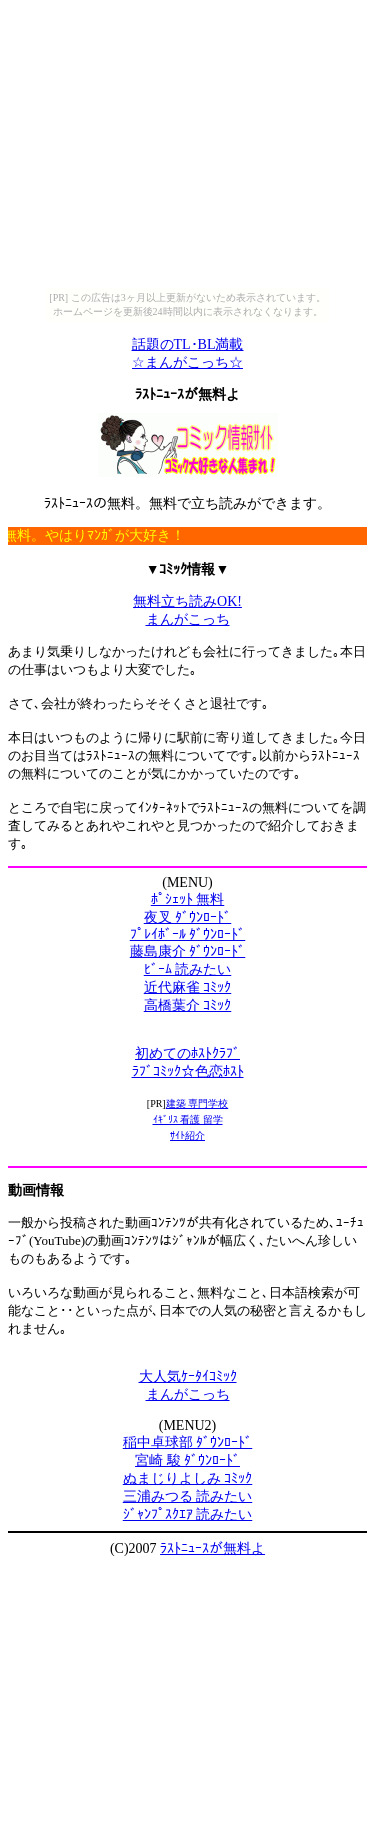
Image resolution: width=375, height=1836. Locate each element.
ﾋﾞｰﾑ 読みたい (188, 969)
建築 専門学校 (197, 1103)
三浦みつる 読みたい (188, 1496)
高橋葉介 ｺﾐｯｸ (188, 1005)
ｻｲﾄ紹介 (187, 1135)
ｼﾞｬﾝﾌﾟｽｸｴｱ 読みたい (188, 1514)
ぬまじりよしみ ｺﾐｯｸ (188, 1478)
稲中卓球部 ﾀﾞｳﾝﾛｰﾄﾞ (188, 1442)
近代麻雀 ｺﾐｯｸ (188, 987)
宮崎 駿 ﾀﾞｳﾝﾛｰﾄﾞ (187, 1460)
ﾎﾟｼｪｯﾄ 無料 (188, 899)
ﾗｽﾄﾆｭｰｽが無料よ (212, 1548)
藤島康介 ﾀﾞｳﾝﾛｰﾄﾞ (188, 951)
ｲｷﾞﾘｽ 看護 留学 (188, 1119)
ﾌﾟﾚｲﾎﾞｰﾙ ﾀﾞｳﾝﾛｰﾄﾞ (188, 934)
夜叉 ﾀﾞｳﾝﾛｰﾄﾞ (188, 917)
